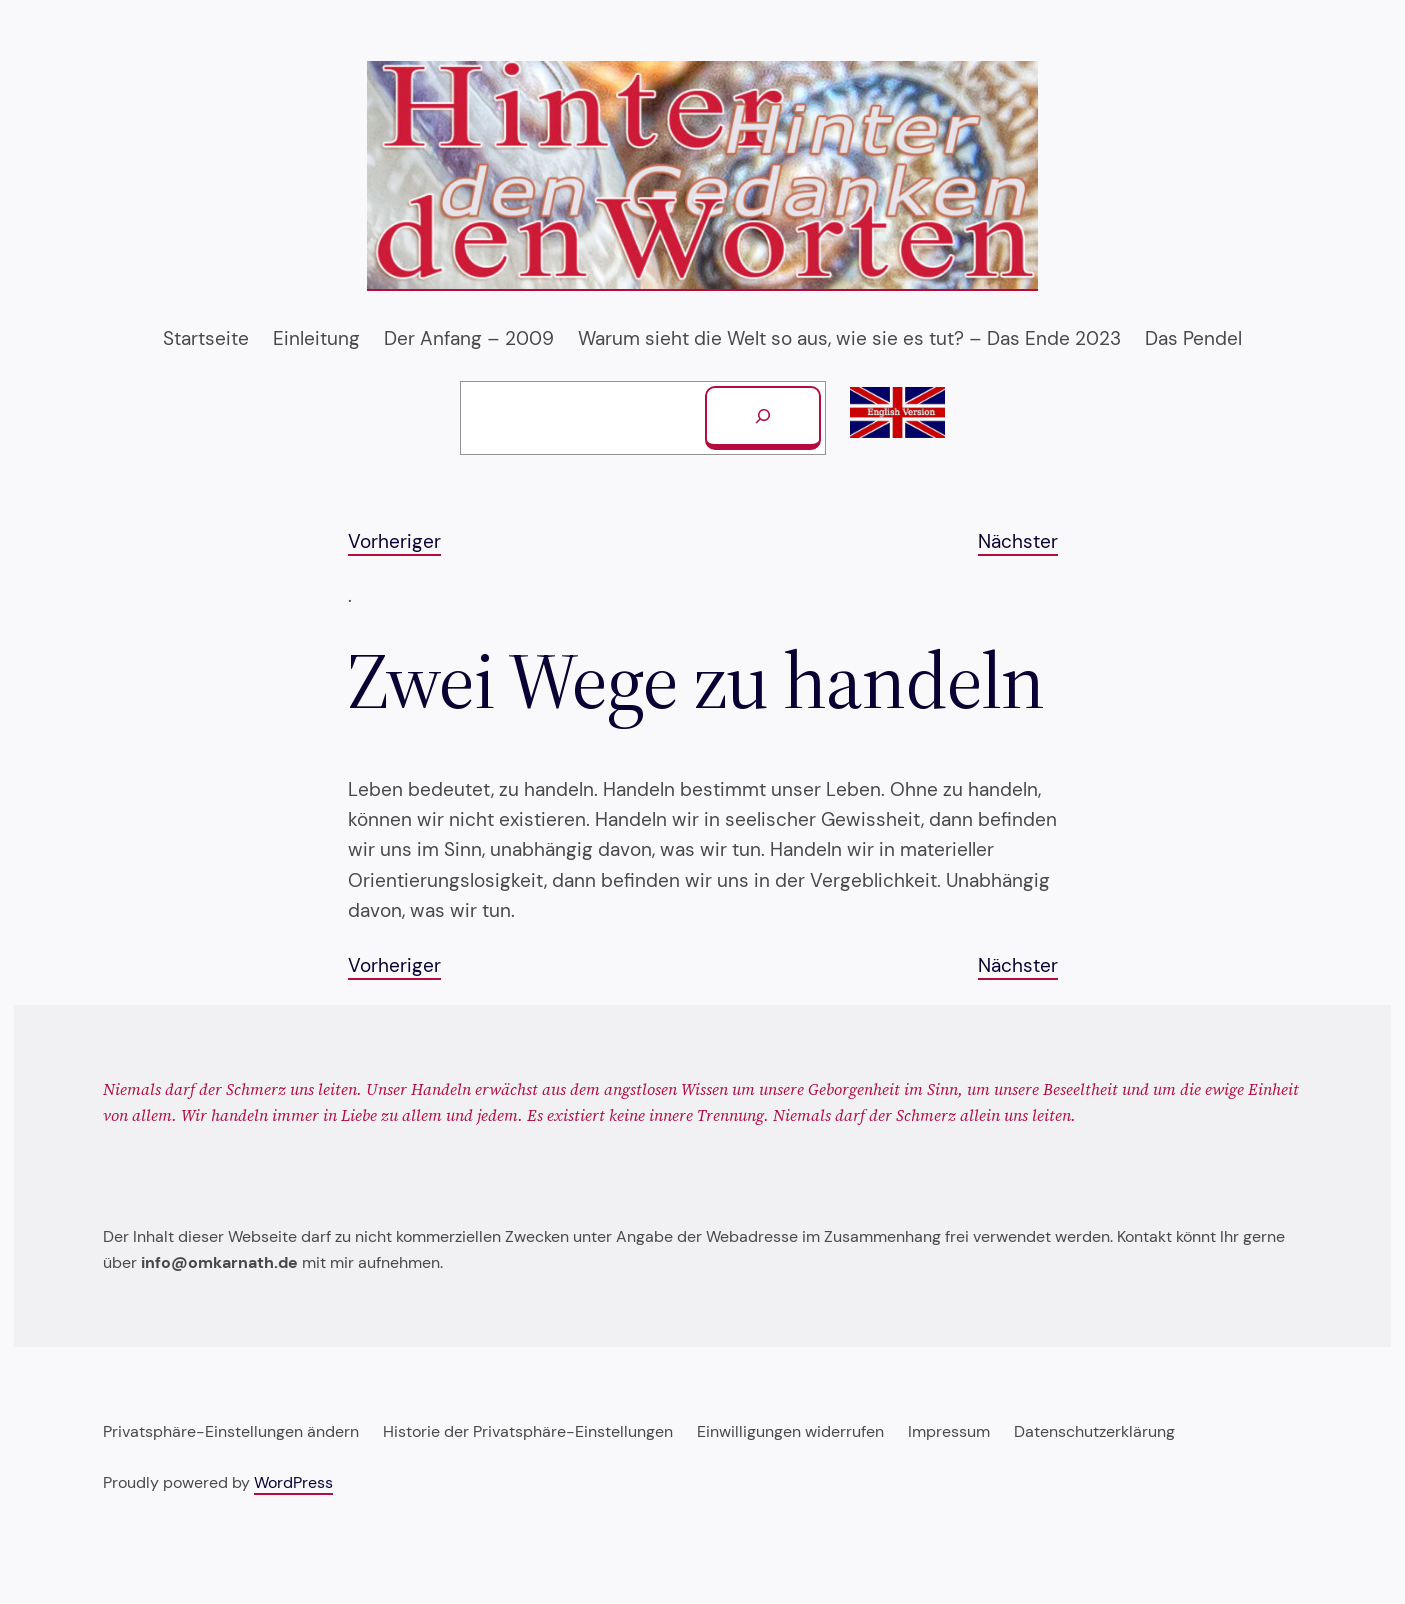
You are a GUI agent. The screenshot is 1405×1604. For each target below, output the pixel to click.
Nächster (1018, 541)
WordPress (293, 1482)
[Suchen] (763, 418)
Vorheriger (394, 541)
